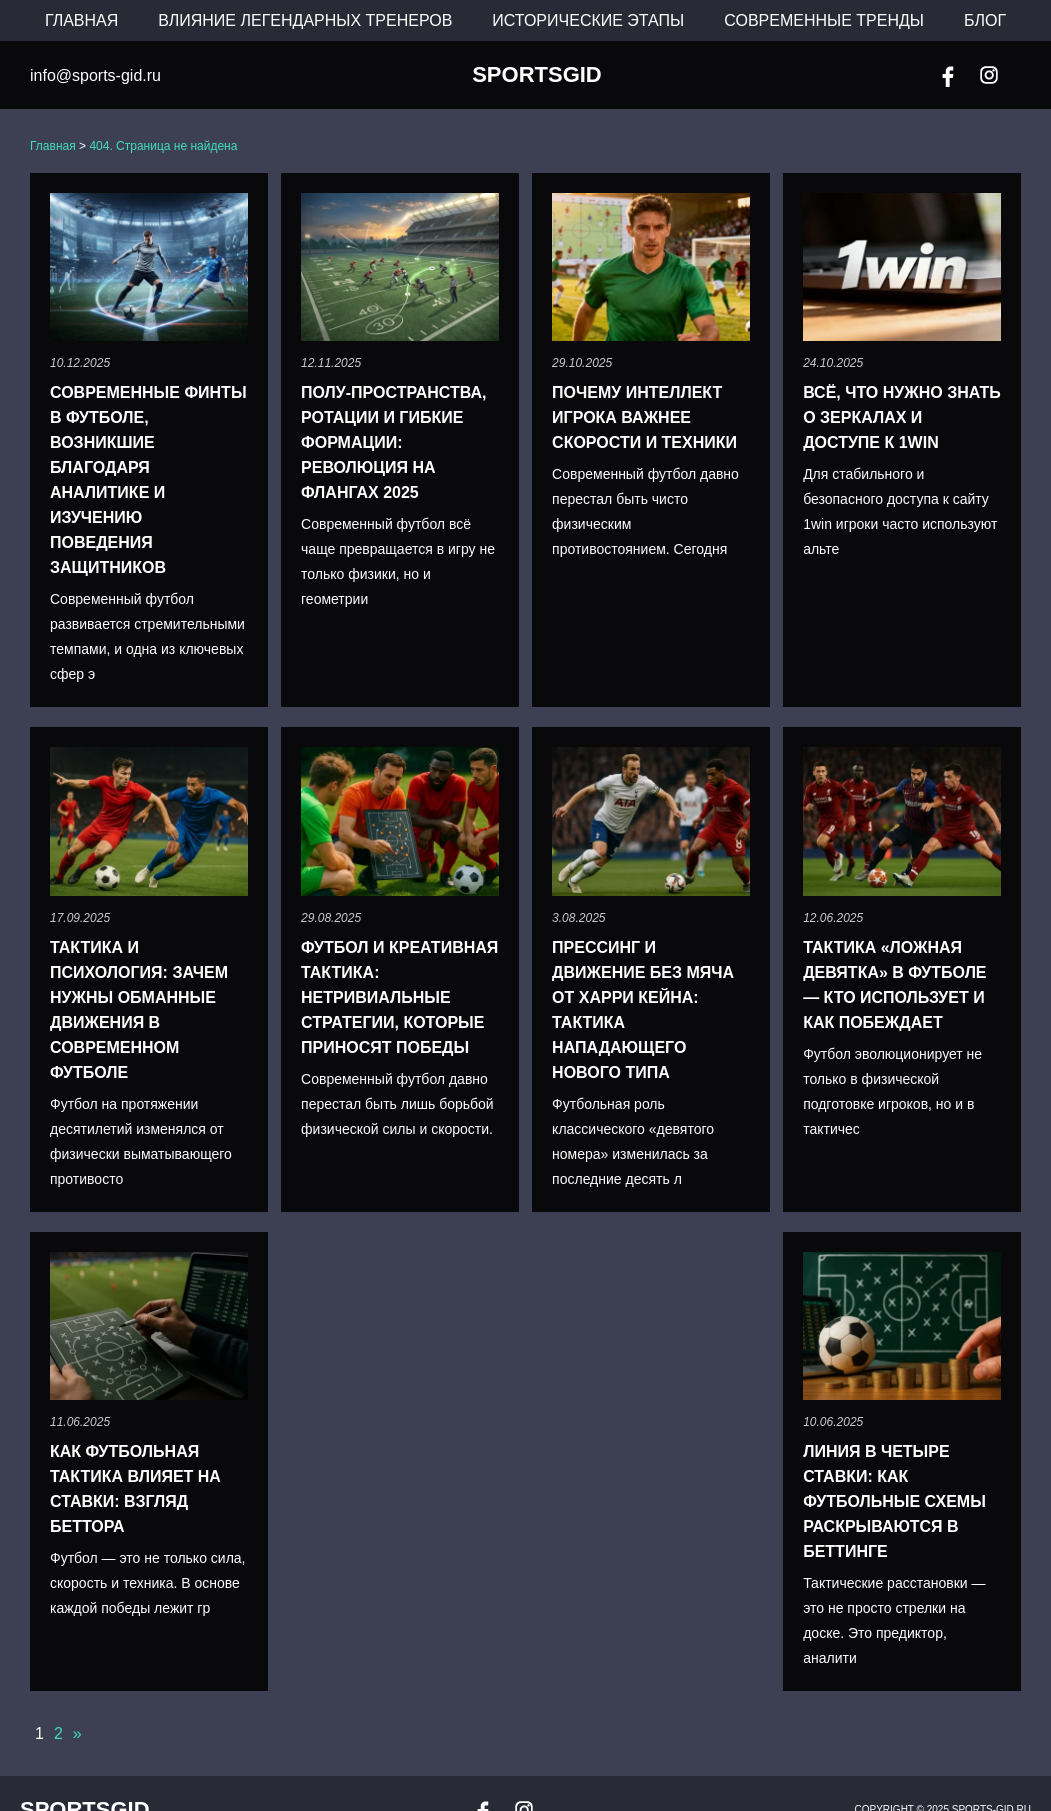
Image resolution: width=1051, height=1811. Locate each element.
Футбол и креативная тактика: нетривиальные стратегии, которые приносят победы (399, 997)
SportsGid (537, 75)
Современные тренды (824, 20)
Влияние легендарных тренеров (305, 20)
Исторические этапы (588, 20)
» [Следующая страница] (77, 1733)
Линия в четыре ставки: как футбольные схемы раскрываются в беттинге (894, 1501)
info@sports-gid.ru (95, 75)
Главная (81, 20)
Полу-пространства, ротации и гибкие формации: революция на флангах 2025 (393, 442)
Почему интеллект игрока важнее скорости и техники (644, 417)
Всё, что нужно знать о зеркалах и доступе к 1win (902, 417)
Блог (985, 20)
